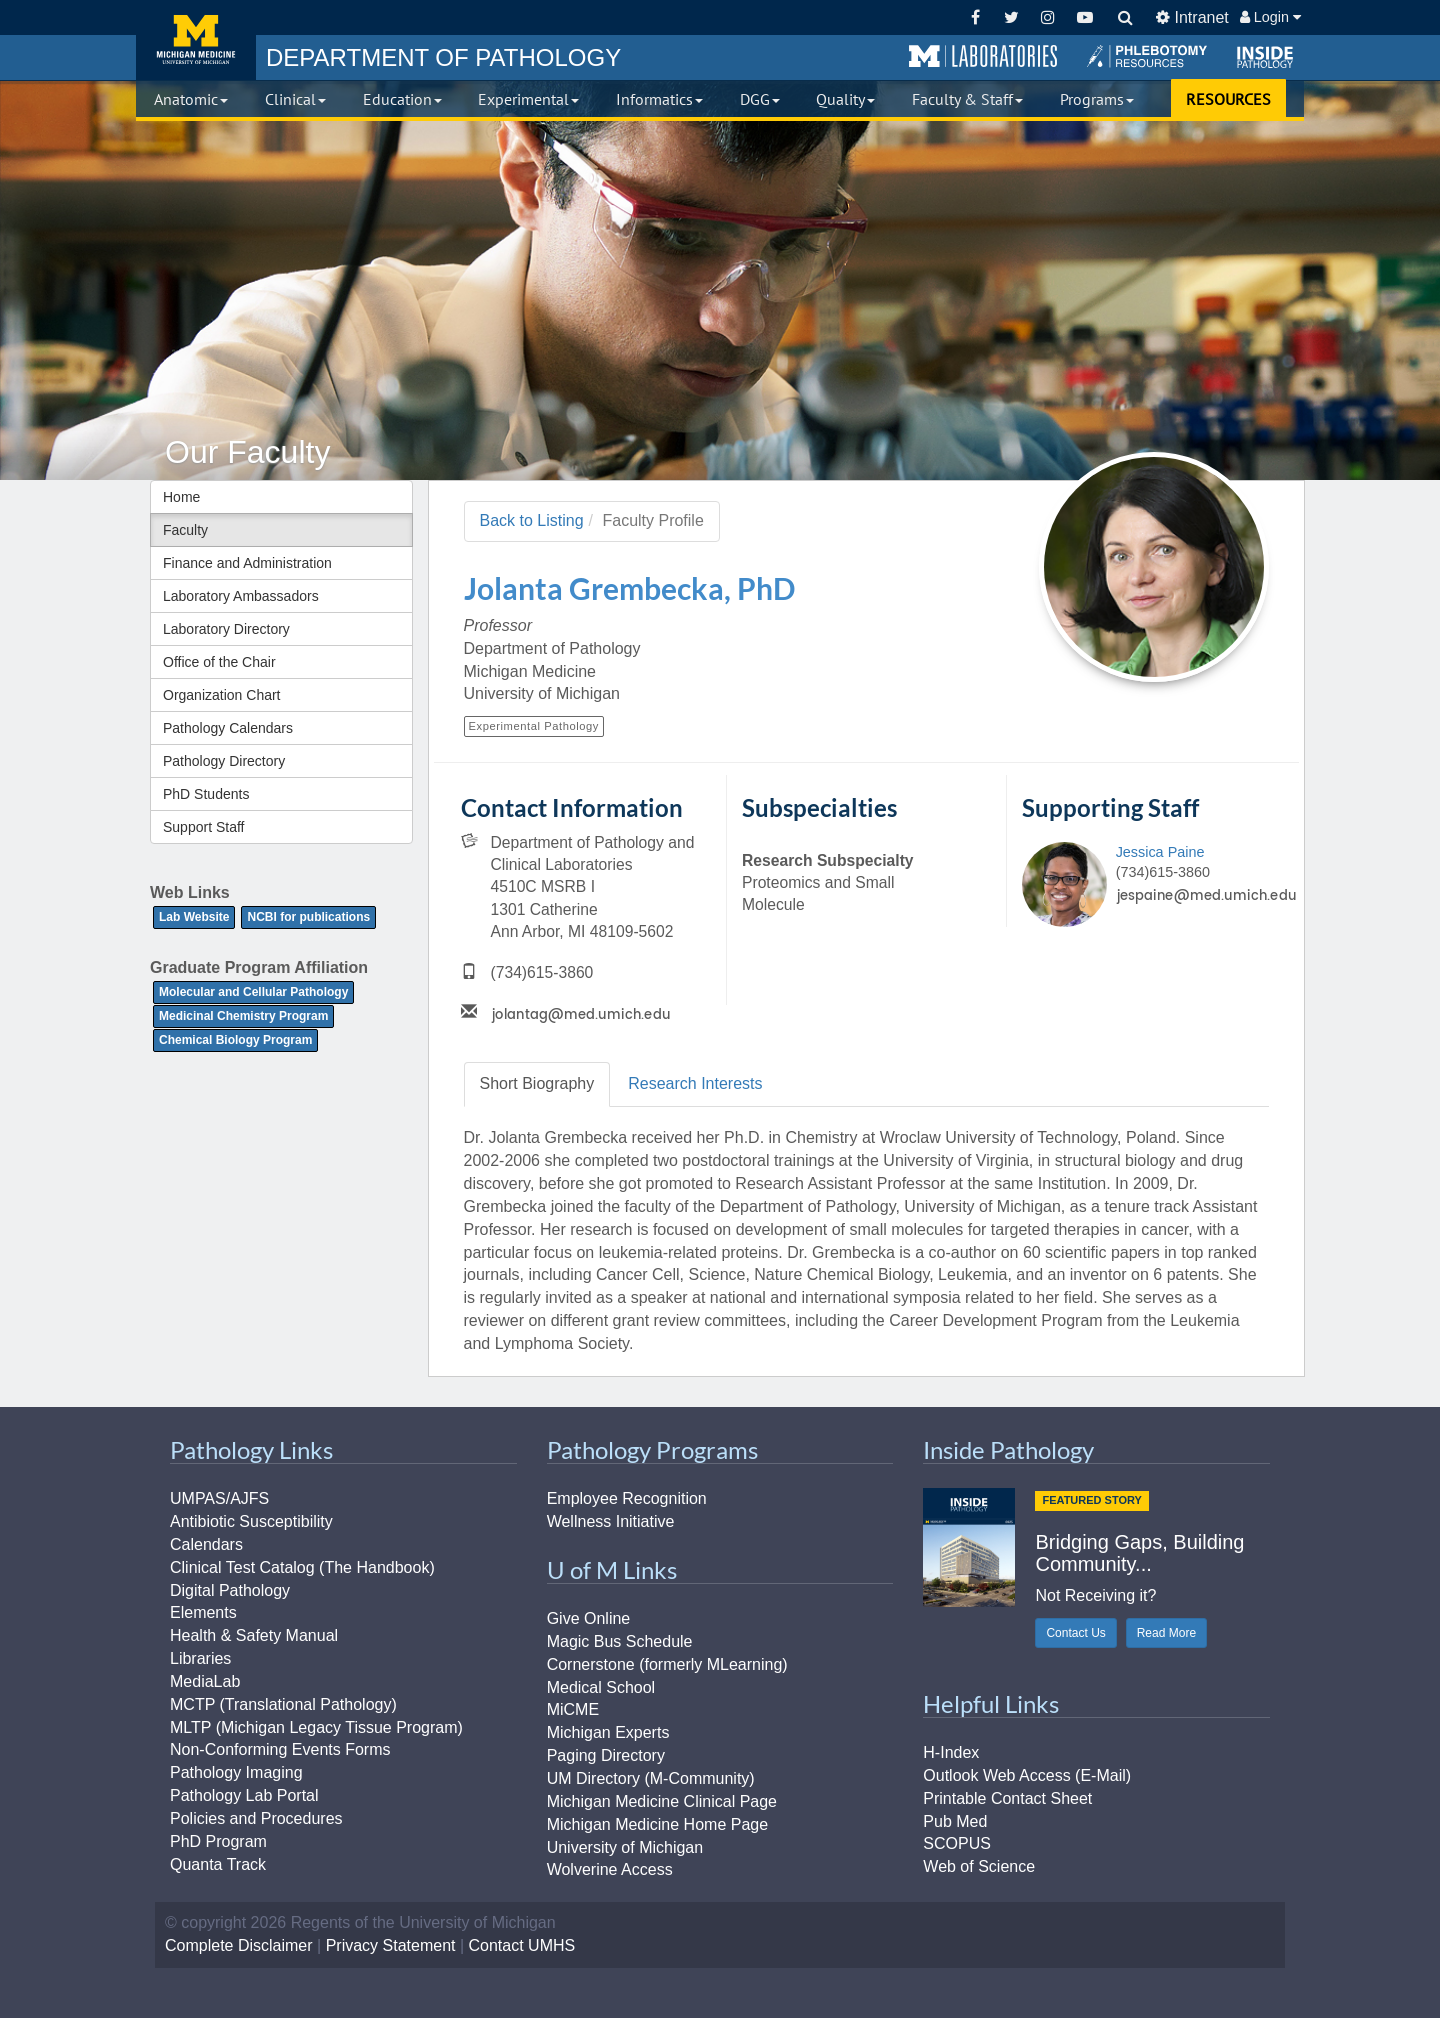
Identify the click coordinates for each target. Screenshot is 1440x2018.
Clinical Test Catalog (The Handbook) (302, 1567)
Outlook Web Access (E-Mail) (1027, 1775)
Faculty (185, 530)
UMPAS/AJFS (219, 1498)
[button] (983, 57)
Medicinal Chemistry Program (243, 1016)
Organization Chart (222, 695)
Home (181, 497)
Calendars (206, 1544)
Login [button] (1270, 17)
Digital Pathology (230, 1590)
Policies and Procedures (256, 1818)
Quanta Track (218, 1864)
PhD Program (218, 1841)
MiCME (573, 1709)
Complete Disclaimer (239, 1945)
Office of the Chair (219, 662)
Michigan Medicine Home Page (657, 1824)
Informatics (659, 99)
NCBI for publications (308, 917)
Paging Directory (606, 1755)
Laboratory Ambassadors (241, 596)
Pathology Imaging (236, 1772)
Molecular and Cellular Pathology (253, 992)
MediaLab (205, 1681)
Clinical (295, 99)
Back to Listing (532, 520)
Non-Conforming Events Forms (280, 1749)
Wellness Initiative (611, 1521)
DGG (760, 99)
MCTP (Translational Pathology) (283, 1704)
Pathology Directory (224, 761)
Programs (1097, 99)
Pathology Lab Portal (244, 1795)
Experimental (528, 99)
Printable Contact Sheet (1007, 1798)
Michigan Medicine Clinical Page (662, 1801)
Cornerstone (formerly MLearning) (667, 1664)
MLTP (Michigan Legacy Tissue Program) (316, 1727)
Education (402, 99)
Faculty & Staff (967, 99)
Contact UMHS (522, 1945)
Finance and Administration (247, 563)
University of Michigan (625, 1847)
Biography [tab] (537, 1083)
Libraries (200, 1658)
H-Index (951, 1752)
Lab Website (194, 917)
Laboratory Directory (226, 629)
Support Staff (203, 827)
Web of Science (979, 1866)
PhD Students (206, 794)
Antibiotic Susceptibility (251, 1521)
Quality (845, 99)
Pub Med (955, 1821)
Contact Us (1075, 1633)
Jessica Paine (1160, 852)
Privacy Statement (391, 1945)
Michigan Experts (608, 1732)
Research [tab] (695, 1083)
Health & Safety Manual (254, 1635)
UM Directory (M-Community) (651, 1778)
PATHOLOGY (443, 57)
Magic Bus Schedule (620, 1641)
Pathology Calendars (228, 728)
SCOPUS (957, 1843)
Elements (203, 1612)
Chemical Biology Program (235, 1040)
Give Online (589, 1618)
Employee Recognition (627, 1498)
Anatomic (191, 99)
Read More (1166, 1633)
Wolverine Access (610, 1869)
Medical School (601, 1687)
